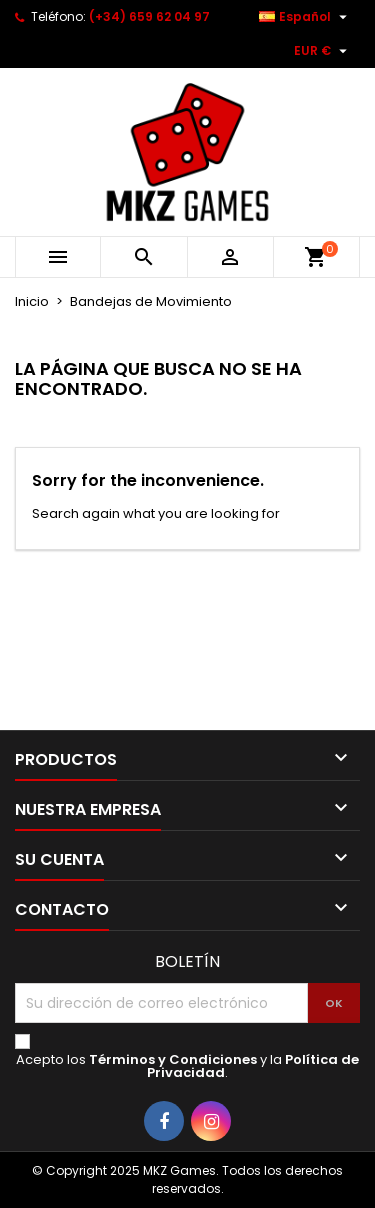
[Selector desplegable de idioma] (305, 17)
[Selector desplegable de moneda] (323, 51)
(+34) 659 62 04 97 (149, 16)
